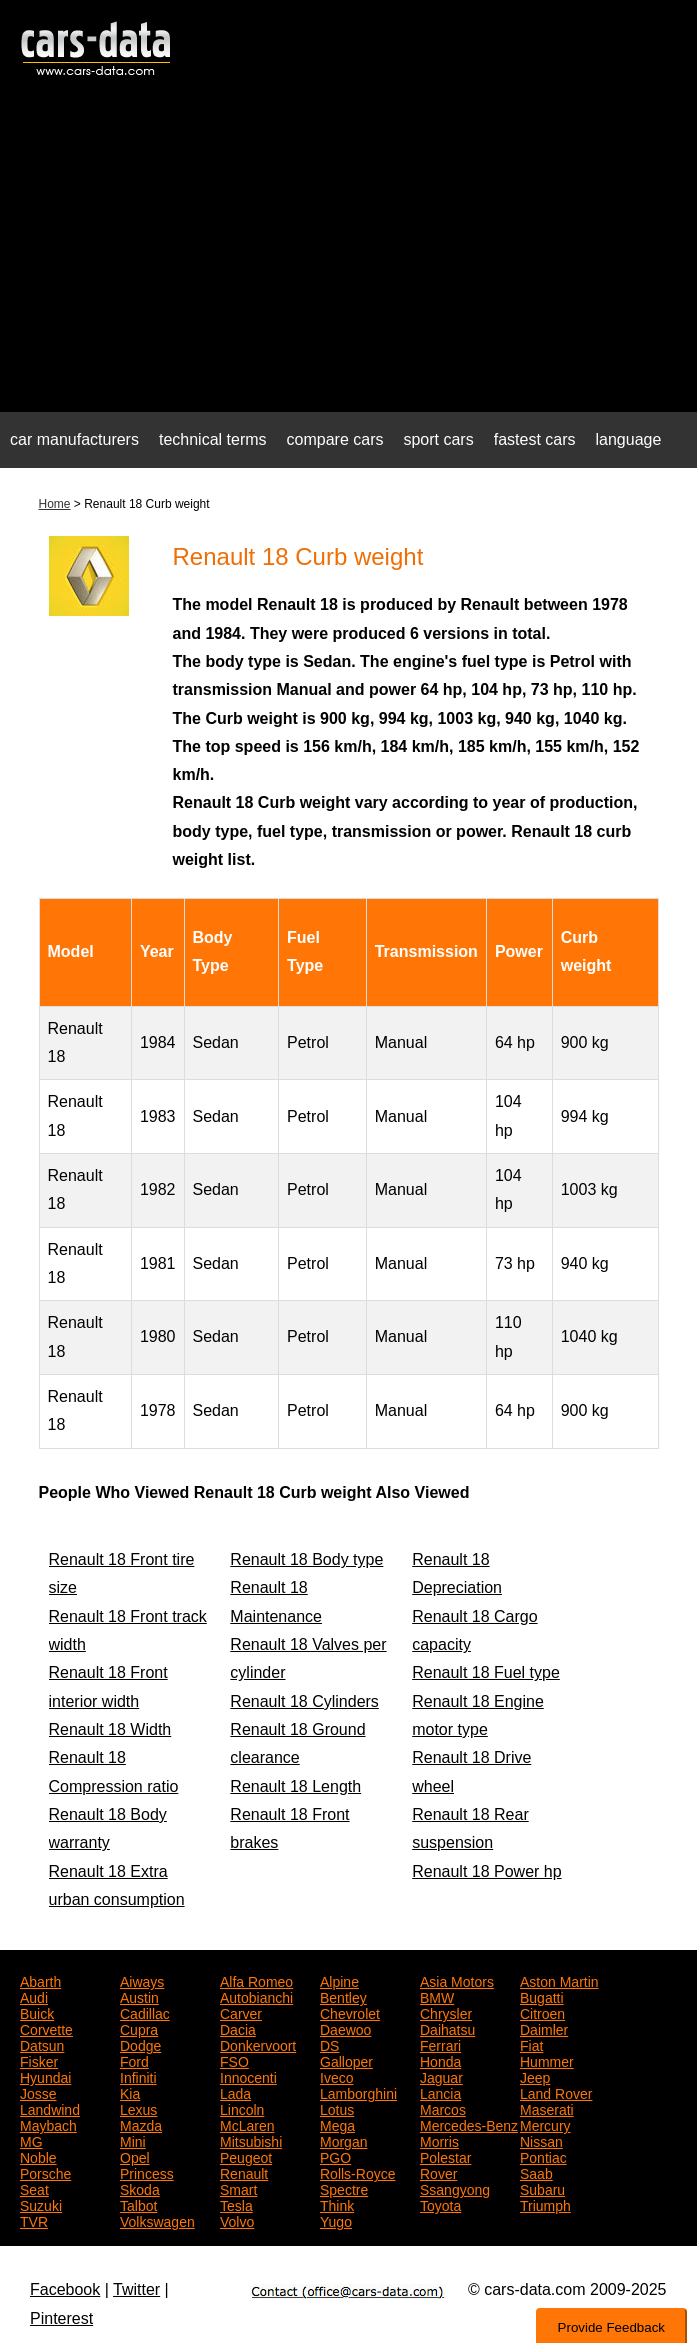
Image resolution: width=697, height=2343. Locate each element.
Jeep (535, 2076)
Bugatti (542, 1996)
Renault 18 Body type (306, 1559)
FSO (234, 2060)
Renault (244, 2172)
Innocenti (248, 2076)
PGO (335, 2156)
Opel (135, 2156)
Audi (34, 1996)
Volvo (237, 2220)
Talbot (138, 2204)
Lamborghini (358, 2092)
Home (55, 504)
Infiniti (138, 2076)
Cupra (139, 2028)
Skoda (140, 2188)
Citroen (542, 2012)
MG (31, 2140)
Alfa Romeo (256, 1980)
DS (329, 2044)
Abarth (40, 1980)
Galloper (346, 2060)
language (629, 439)
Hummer (547, 2060)
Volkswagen (157, 2220)
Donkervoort (258, 2044)
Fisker (39, 2060)
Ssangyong (455, 2188)
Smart (238, 2188)
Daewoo (345, 2028)
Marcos (443, 2108)
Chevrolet (350, 2012)
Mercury (545, 2124)
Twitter (136, 2289)
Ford (134, 2060)
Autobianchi (256, 1996)
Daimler (544, 2028)
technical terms (213, 439)
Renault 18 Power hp (486, 1871)
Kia (130, 2092)
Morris (439, 2140)
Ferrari (440, 2044)
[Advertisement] (348, 256)
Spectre (344, 2188)
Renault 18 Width (110, 1729)
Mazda (141, 2124)
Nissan (541, 2140)
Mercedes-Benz (469, 2124)
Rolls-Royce (357, 2172)
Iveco (336, 2076)
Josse (38, 2092)
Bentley (343, 1996)
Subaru (542, 2188)
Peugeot (246, 2156)
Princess (147, 2172)
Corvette (46, 2028)
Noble (38, 2156)
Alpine (339, 1980)
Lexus (138, 2108)
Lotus (337, 2108)
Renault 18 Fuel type (486, 1672)
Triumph (545, 2204)
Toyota (440, 2204)
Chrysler (446, 2012)
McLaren (247, 2124)
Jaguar (441, 2076)
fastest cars (535, 439)
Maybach (48, 2124)
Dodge (140, 2044)
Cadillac (145, 2012)
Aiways (142, 1980)
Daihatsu (447, 2028)
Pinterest (61, 2318)
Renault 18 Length (295, 1786)
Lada (235, 2092)
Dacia (238, 2028)
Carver (241, 2012)
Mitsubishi (251, 2140)
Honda (440, 2060)
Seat (34, 2188)
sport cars (438, 439)
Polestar (445, 2156)
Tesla (236, 2204)
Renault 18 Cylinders (304, 1701)
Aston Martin (559, 1980)
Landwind (50, 2108)
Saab (536, 2172)
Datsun (42, 2044)
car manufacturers (74, 439)
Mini (133, 2140)
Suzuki (41, 2204)
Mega (337, 2124)
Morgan (343, 2140)
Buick (37, 2012)
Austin (139, 1996)
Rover (438, 2172)
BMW (437, 1996)
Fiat (531, 2044)
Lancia (440, 2092)
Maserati (547, 2108)
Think (337, 2204)
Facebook (65, 2289)
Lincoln (242, 2108)
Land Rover (556, 2092)
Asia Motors (457, 1980)
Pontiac (543, 2156)
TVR (34, 2220)
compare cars (335, 439)
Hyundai (45, 2076)
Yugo (336, 2220)
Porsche (45, 2172)
